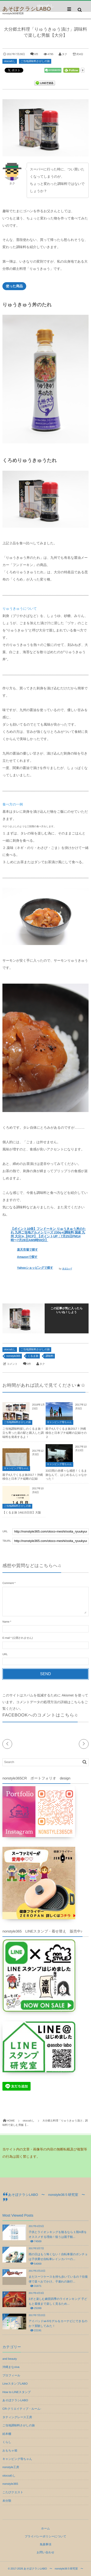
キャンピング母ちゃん (59, 1422)
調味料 (50, 1356)
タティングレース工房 (17, 2417)
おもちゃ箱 (9, 2450)
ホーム (45, 2528)
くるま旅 (33, 1356)
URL (5, 1654)
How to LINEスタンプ (16, 2392)
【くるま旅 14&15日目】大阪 (21, 1512)
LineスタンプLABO (15, 2383)
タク (64, 54)
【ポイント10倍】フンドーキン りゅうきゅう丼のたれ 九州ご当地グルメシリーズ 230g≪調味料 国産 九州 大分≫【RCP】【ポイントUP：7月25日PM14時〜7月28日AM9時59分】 (48, 1234)
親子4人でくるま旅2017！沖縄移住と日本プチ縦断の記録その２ (66, 1433)
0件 (36, 54)
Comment (8, 1583)
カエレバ (67, 1268)
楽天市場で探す (27, 1249)
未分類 (6, 2500)
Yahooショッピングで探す (35, 1267)
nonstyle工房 (10, 2467)
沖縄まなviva (10, 2367)
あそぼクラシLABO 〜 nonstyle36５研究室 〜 (46, 2195)
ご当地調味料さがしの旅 (35, 61)
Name (5, 1621)
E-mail (6, 1638)
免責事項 (45, 2544)
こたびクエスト (12, 2492)
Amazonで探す (27, 1257)
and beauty (9, 2358)
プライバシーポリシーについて (45, 2536)
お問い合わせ (45, 2552)
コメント (12, 1364)
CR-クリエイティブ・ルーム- (21, 2408)
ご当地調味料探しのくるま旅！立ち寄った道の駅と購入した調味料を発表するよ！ (23, 1433)
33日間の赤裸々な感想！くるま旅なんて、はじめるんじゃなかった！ (66, 1475)
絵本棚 (6, 2434)
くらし (6, 2442)
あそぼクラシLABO (26, 9)
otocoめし (10, 61)
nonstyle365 (13, 1356)
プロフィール (11, 2375)
